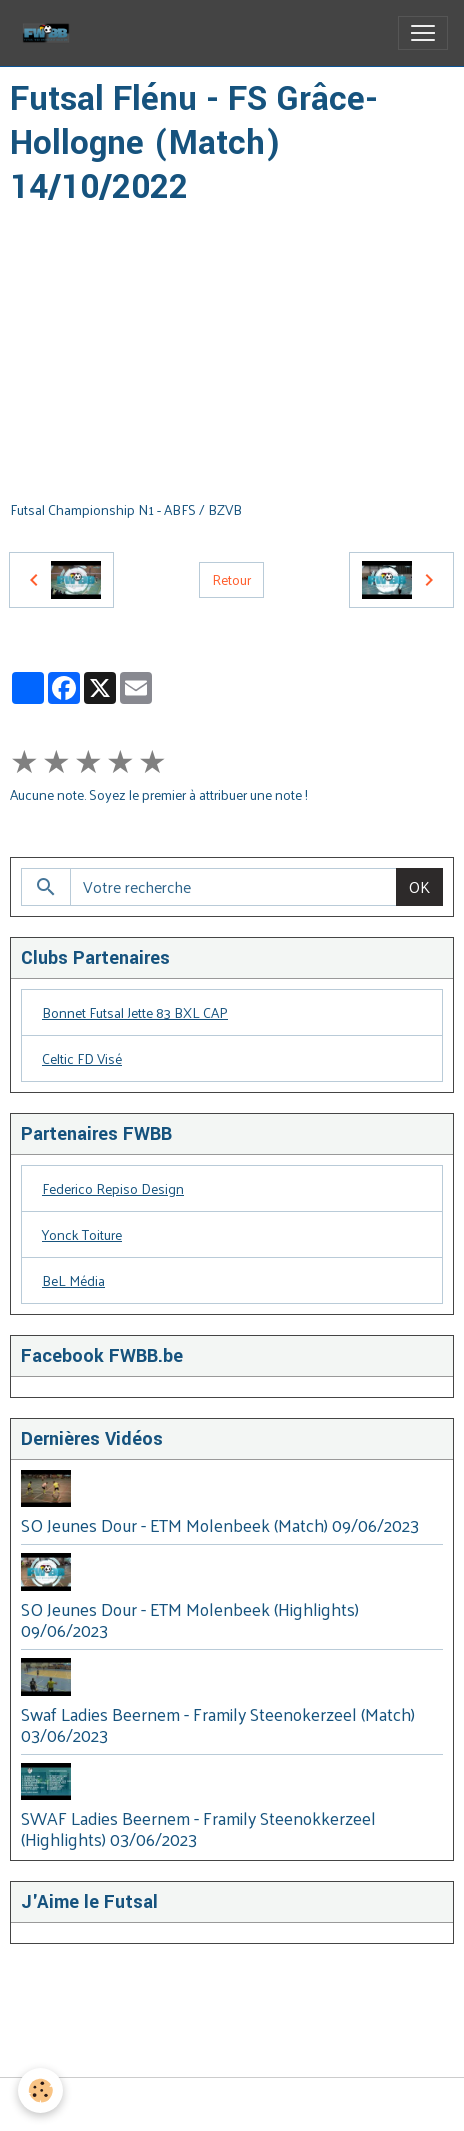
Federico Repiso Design (113, 1188)
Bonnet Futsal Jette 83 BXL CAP (135, 1012)
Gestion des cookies (232, 2104)
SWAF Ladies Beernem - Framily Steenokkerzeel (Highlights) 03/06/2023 (198, 1828)
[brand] (50, 33)
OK (419, 886)
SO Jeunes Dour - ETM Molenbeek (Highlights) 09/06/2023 (190, 1619)
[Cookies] (40, 2090)
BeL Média (73, 1280)
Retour (231, 579)
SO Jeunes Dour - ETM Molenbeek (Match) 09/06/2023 (220, 1525)
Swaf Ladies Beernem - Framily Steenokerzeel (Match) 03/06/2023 (218, 1724)
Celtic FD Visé (82, 1058)
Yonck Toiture (82, 1234)
